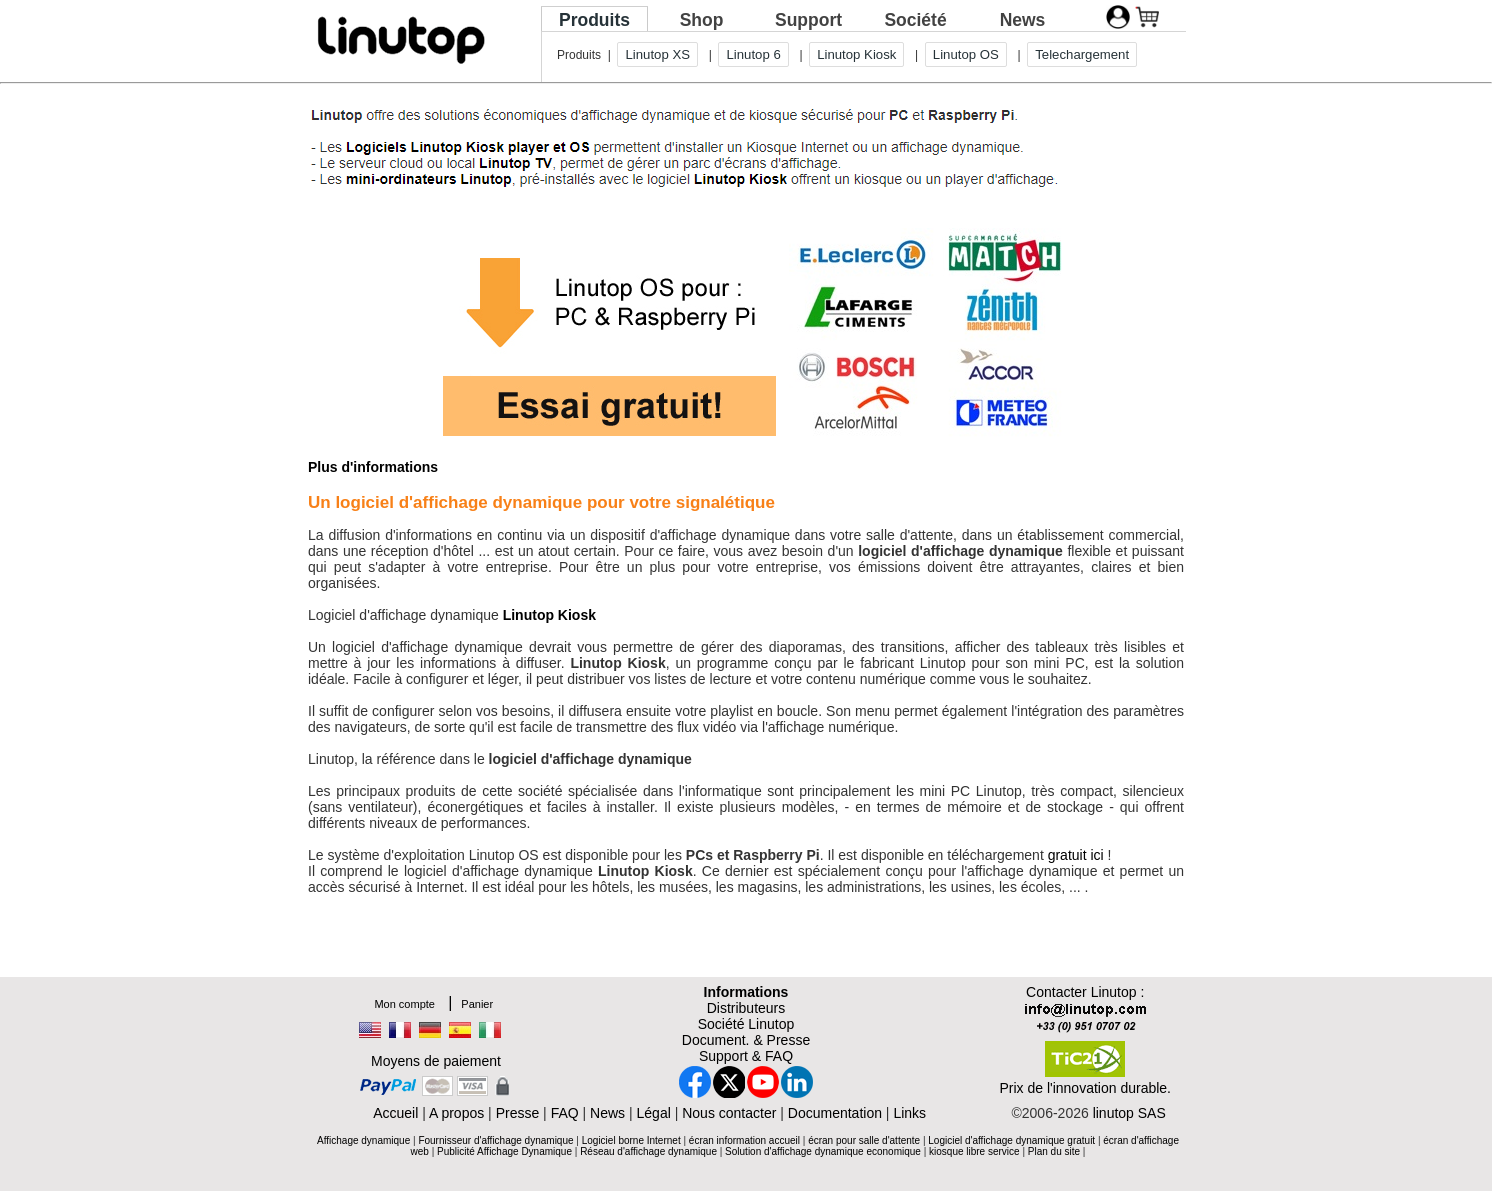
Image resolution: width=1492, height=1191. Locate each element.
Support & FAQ (746, 1056)
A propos (456, 1113)
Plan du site (1054, 1151)
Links (909, 1113)
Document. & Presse (746, 1040)
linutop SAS (1129, 1113)
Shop (702, 20)
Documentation (835, 1113)
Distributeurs (746, 1008)
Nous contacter (729, 1113)
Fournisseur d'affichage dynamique (495, 1140)
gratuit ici (1076, 855)
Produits (594, 20)
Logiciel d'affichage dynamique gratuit (1011, 1140)
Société (915, 20)
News (1023, 20)
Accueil (395, 1113)
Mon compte (404, 1004)
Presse (518, 1113)
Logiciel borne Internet (633, 1140)
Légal (654, 1113)
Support (808, 20)
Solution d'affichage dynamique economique (823, 1151)
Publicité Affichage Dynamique (504, 1151)
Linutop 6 (753, 54)
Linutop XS (657, 54)
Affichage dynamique (363, 1140)
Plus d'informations (373, 467)
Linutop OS (966, 54)
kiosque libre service (974, 1151)
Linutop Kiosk (856, 54)
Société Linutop (746, 1024)
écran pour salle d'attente (864, 1140)
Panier (477, 1004)
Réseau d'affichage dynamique (648, 1151)
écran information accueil (744, 1140)
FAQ (565, 1113)
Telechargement (1082, 54)
